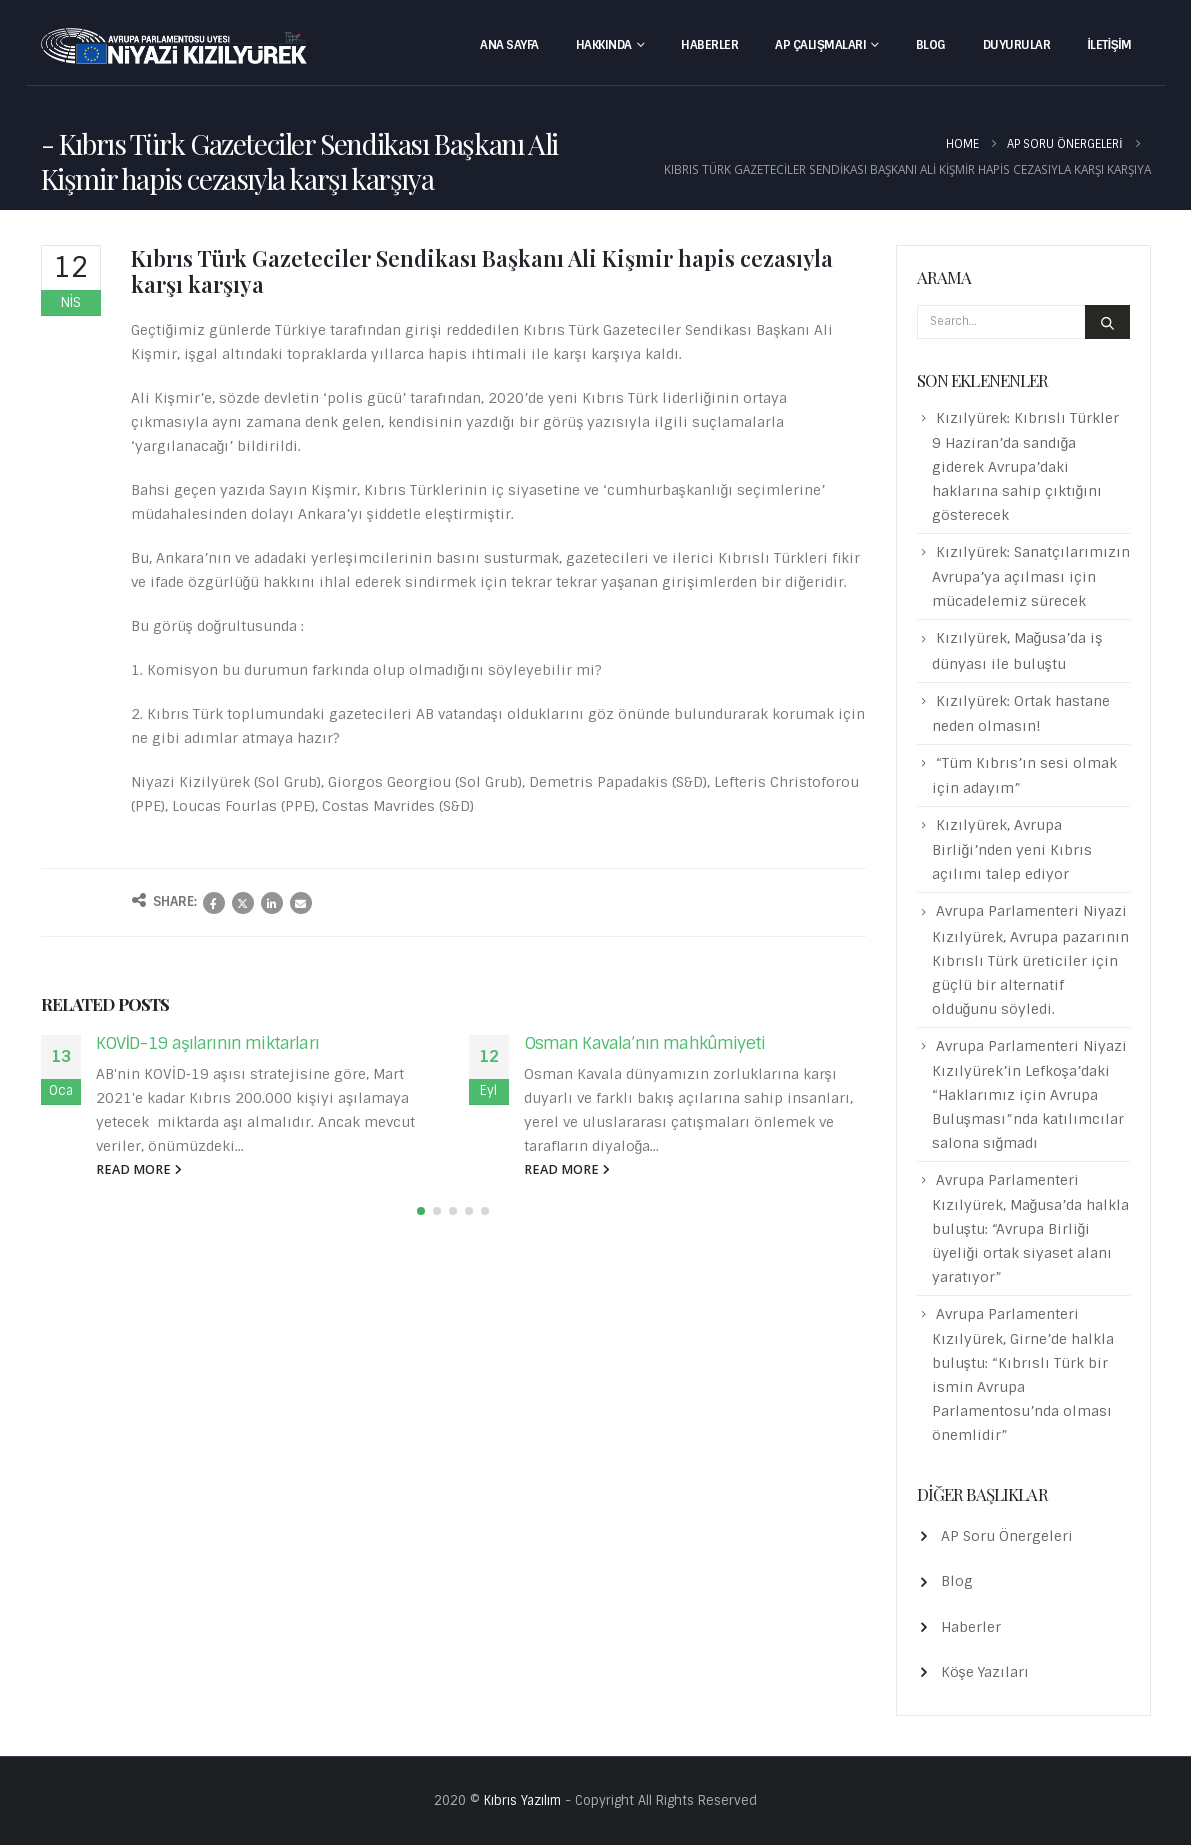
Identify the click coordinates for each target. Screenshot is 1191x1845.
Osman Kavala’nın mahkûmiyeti (644, 1043)
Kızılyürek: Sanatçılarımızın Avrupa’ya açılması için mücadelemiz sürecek (1031, 576)
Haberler (709, 45)
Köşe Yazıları (985, 1672)
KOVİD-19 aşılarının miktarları (207, 1043)
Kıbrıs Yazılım (522, 1800)
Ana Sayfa (509, 45)
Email (301, 903)
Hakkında (604, 45)
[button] (421, 1211)
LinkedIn (272, 903)
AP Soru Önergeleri (1007, 1536)
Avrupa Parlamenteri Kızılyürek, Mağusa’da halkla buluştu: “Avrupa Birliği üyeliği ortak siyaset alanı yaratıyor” (1031, 1228)
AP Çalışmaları (820, 45)
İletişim (1109, 45)
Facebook (214, 903)
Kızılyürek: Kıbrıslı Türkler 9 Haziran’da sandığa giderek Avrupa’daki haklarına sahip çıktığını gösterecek (1025, 466)
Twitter (243, 903)
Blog (931, 45)
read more (139, 1169)
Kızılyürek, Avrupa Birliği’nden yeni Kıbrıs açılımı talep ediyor (1012, 849)
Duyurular (1017, 45)
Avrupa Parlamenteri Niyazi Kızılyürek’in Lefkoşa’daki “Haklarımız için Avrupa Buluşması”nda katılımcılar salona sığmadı (1029, 1094)
